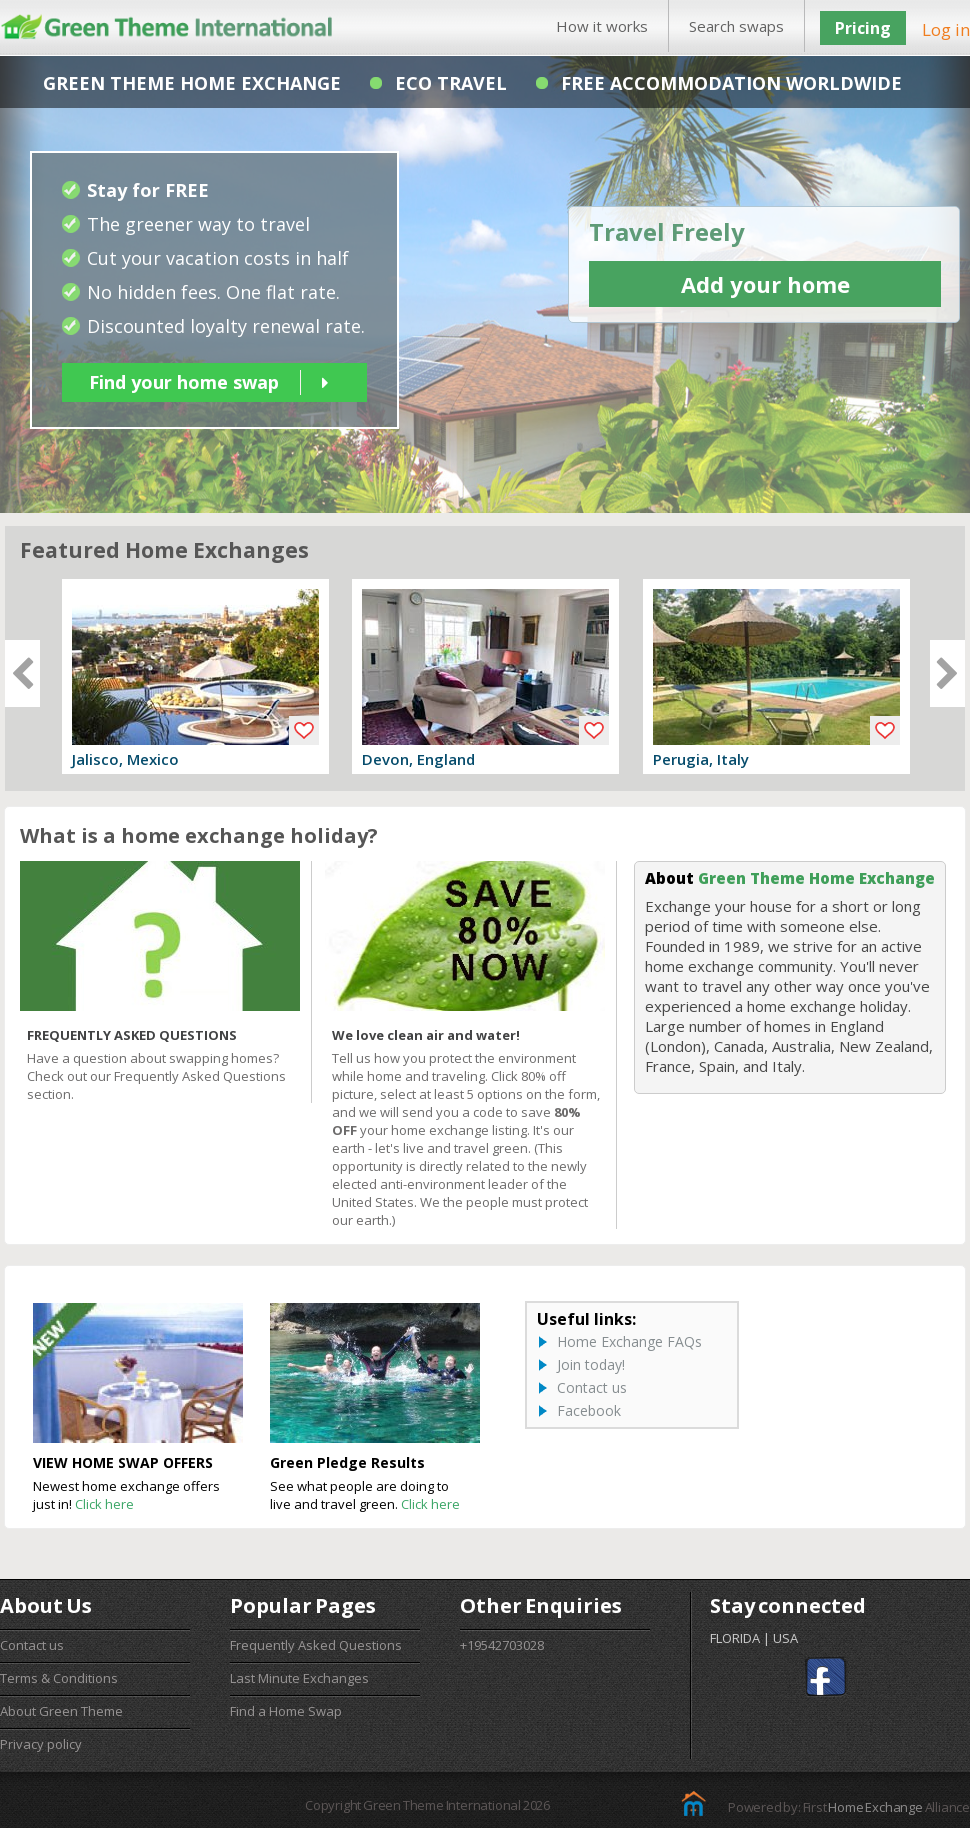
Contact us (592, 1387)
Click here (104, 1504)
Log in (946, 29)
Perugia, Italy (701, 759)
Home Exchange (875, 1807)
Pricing (863, 28)
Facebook (589, 1410)
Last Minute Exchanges (299, 1678)
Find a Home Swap (286, 1711)
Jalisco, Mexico (125, 759)
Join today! (591, 1364)
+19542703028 (502, 1645)
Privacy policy (41, 1744)
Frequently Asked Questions (316, 1645)
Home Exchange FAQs (629, 1341)
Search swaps (736, 26)
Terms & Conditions (59, 1678)
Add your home (765, 284)
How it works (602, 26)
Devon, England (418, 759)
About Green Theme (61, 1711)
